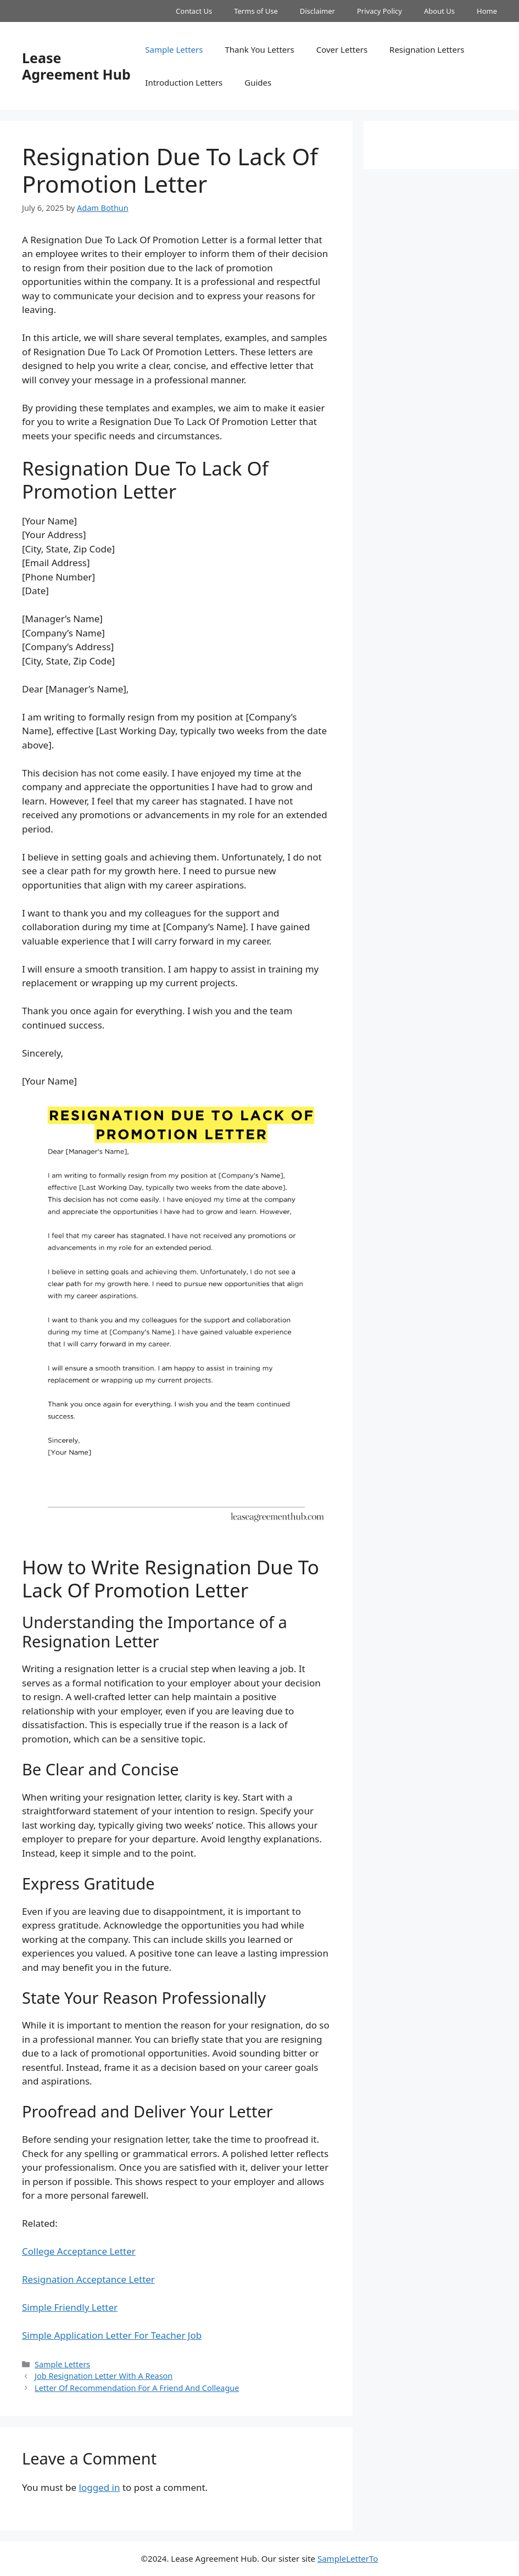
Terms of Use (256, 11)
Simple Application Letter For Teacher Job (112, 2335)
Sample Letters (174, 49)
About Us (439, 11)
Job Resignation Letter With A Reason (103, 2376)
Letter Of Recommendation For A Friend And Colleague (137, 2388)
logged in (99, 2487)
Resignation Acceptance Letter (88, 2279)
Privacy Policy (379, 11)
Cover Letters (341, 49)
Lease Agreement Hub (76, 65)
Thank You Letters (259, 49)
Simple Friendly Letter (70, 2307)
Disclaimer (317, 11)
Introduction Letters (183, 82)
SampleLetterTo (347, 2558)
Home (487, 11)
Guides (257, 82)
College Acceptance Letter (79, 2251)
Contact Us (194, 11)
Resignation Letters (426, 49)
